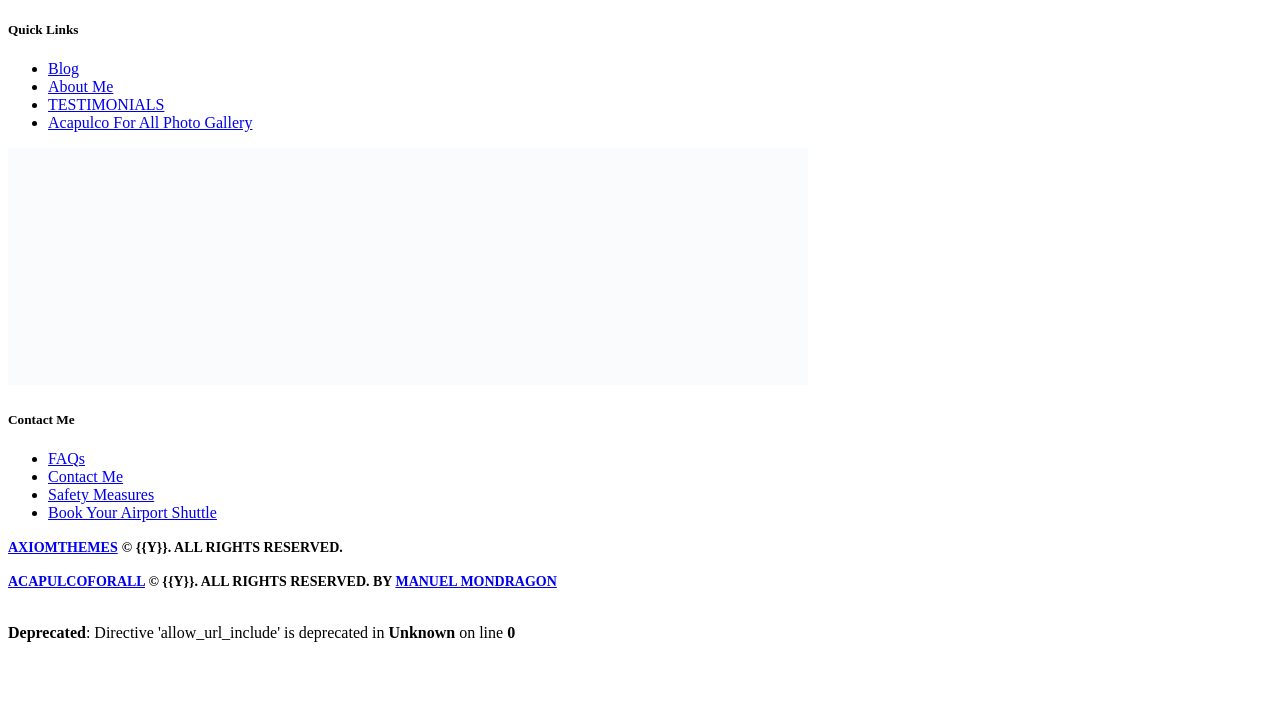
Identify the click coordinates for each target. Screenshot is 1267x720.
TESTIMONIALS (106, 104)
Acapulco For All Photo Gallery (150, 122)
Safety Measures (101, 494)
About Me (80, 86)
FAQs (66, 458)
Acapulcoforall (76, 581)
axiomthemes (63, 547)
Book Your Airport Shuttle (132, 512)
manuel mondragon (475, 581)
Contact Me (85, 476)
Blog (63, 68)
